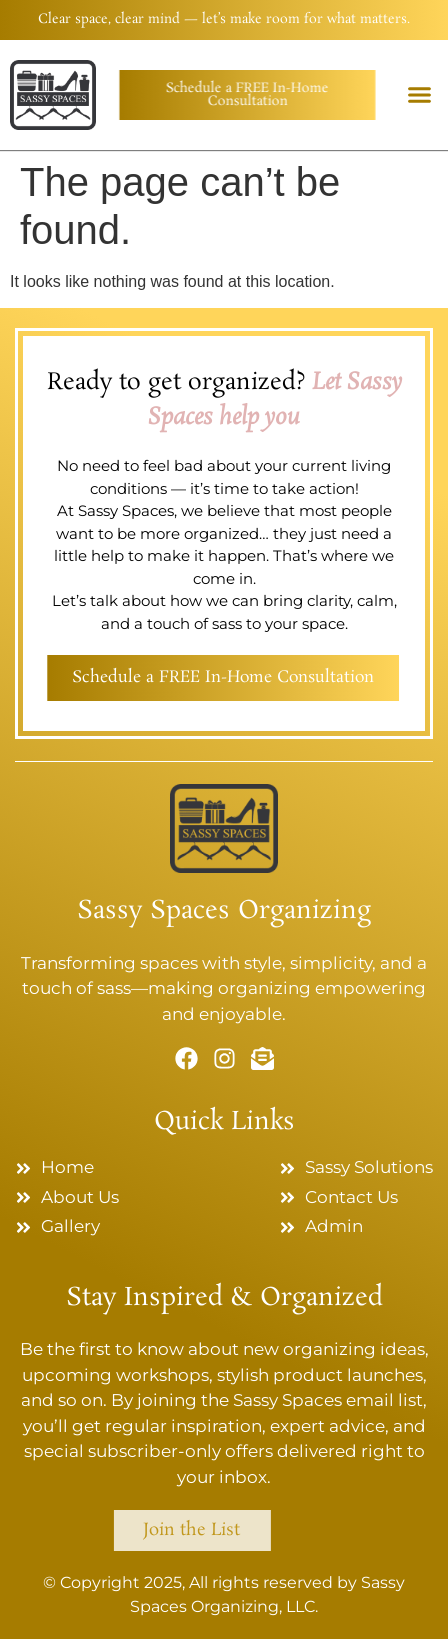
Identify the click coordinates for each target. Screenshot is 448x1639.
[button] (419, 95)
